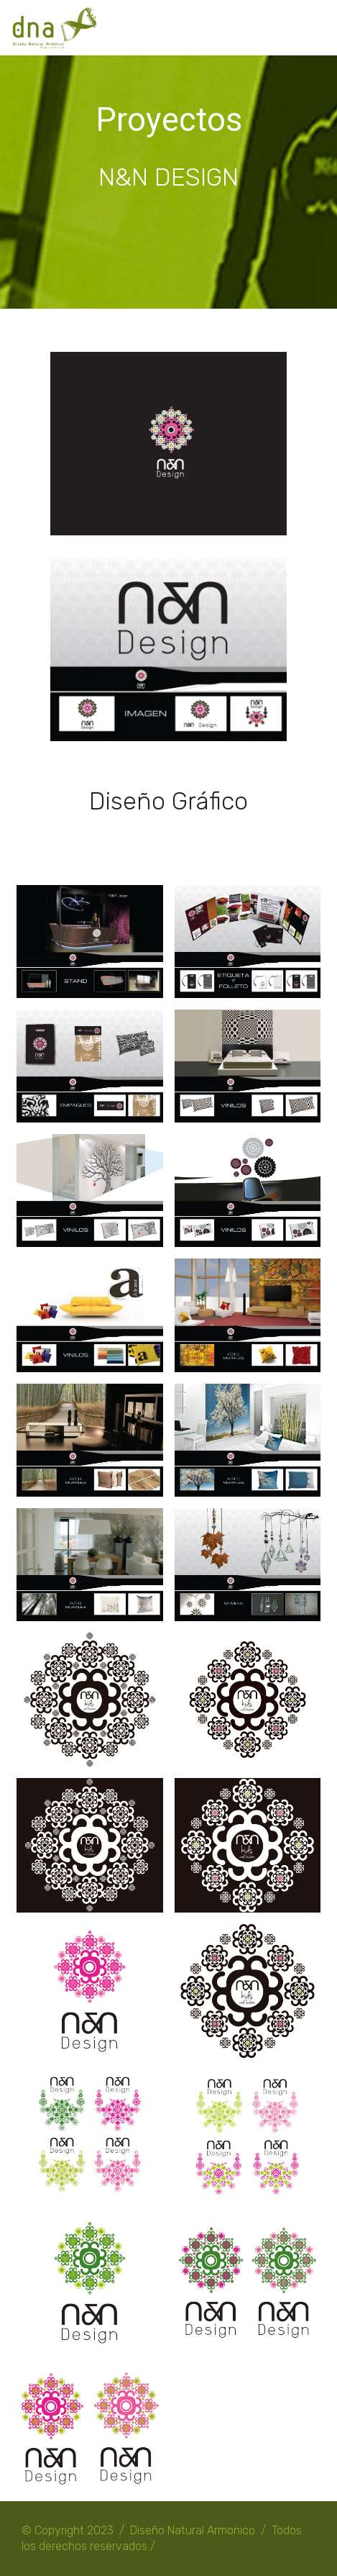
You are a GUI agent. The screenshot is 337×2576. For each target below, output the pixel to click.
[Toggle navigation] (314, 23)
